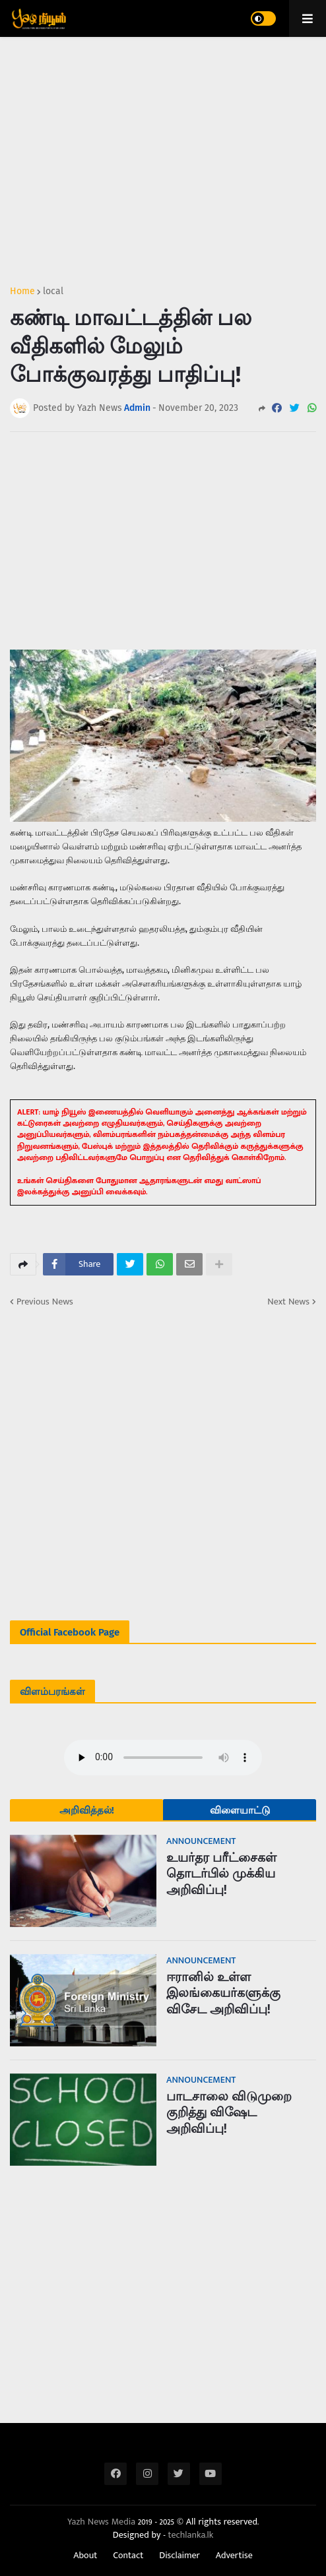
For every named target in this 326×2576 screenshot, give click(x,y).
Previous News (44, 1301)
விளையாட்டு (240, 1810)
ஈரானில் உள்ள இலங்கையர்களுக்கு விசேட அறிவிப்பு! (223, 1993)
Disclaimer (179, 2555)
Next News (288, 1301)
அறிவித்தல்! (86, 1810)
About (85, 2555)
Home (22, 291)
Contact (128, 2555)
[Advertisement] (163, 155)
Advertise (234, 2555)
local (53, 291)
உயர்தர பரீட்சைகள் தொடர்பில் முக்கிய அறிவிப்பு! (221, 1873)
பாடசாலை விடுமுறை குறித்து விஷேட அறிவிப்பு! (229, 2112)
